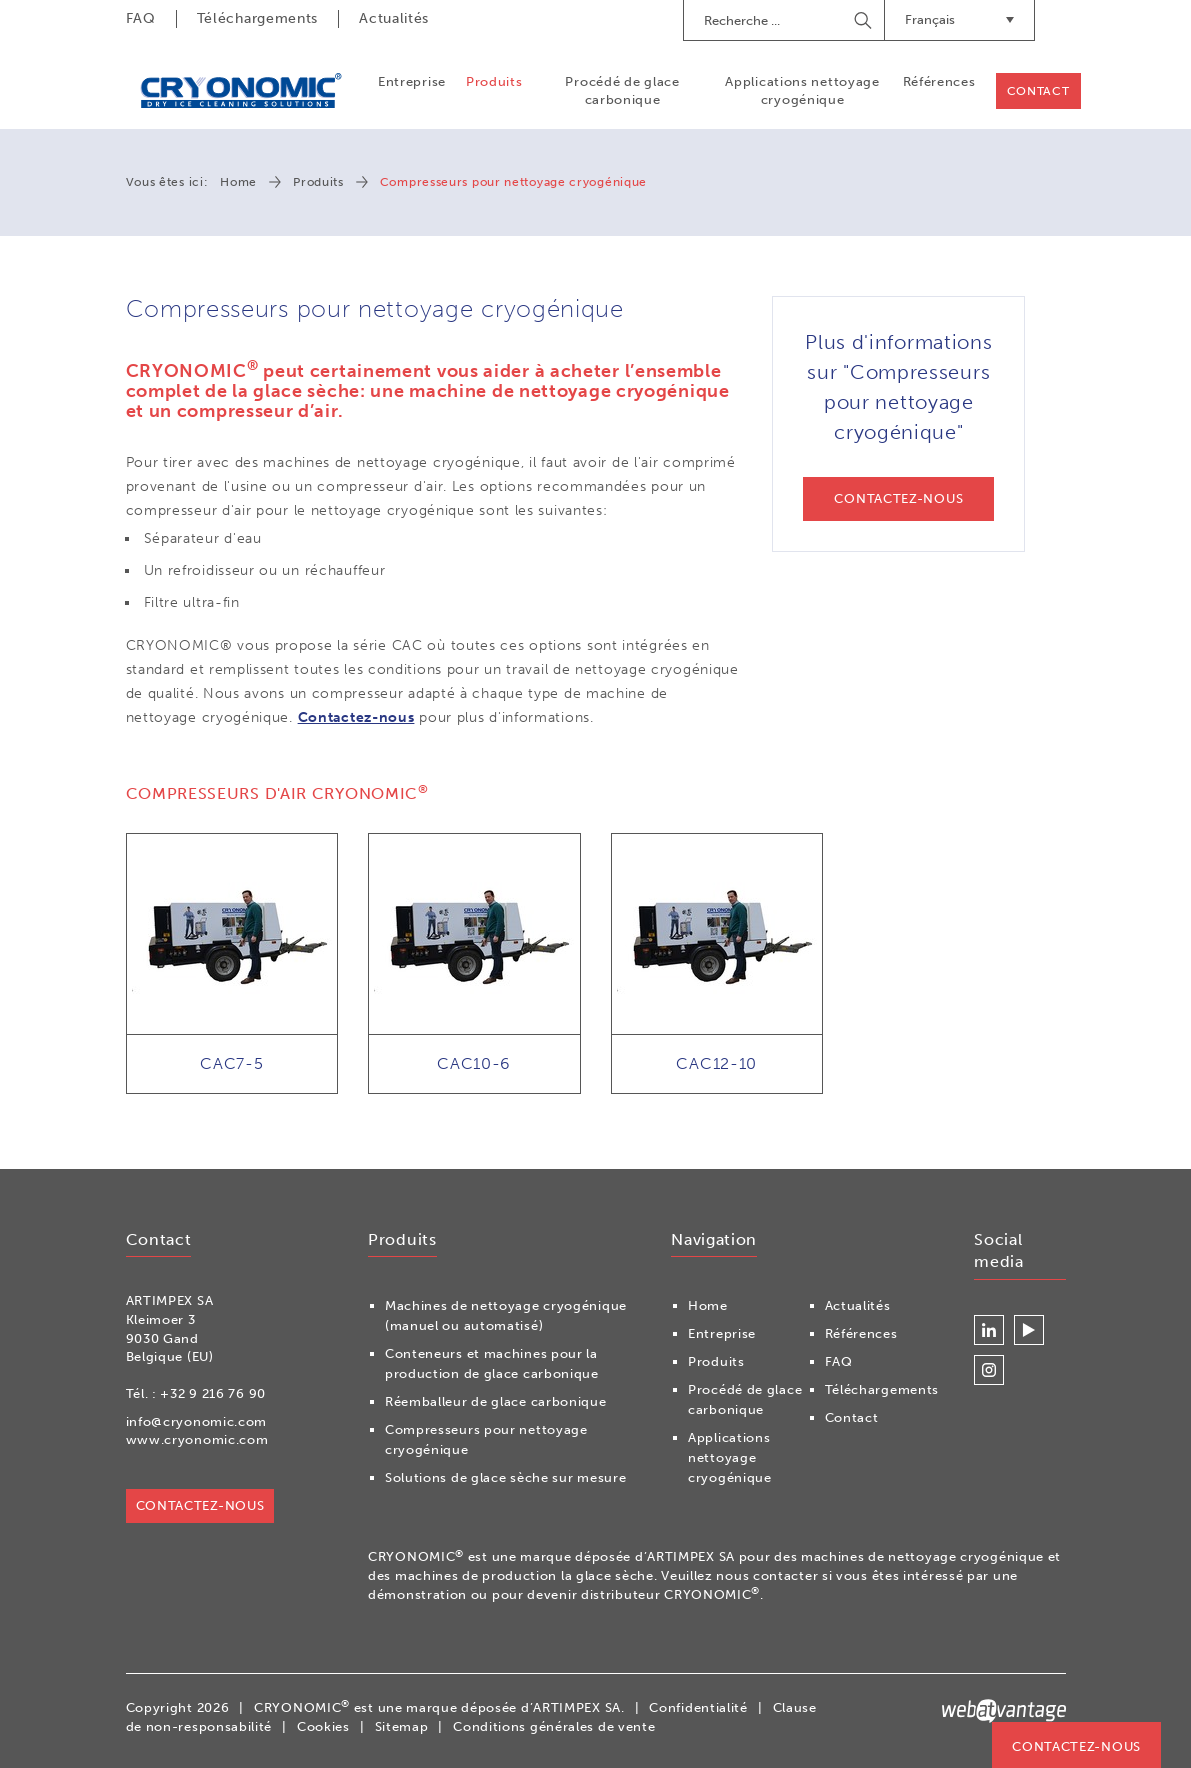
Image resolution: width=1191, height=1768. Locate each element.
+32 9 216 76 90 (213, 1393)
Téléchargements (258, 18)
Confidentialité (698, 1707)
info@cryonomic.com (197, 1421)
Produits (494, 81)
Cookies (323, 1726)
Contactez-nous (356, 717)
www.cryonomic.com (197, 1439)
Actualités (394, 18)
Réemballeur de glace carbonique (496, 1401)
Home (238, 182)
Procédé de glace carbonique (622, 90)
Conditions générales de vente (554, 1726)
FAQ (141, 18)
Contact (1038, 91)
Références (939, 81)
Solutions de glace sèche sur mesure (506, 1477)
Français (959, 19)
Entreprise (412, 81)
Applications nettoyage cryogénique (802, 90)
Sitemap (402, 1726)
